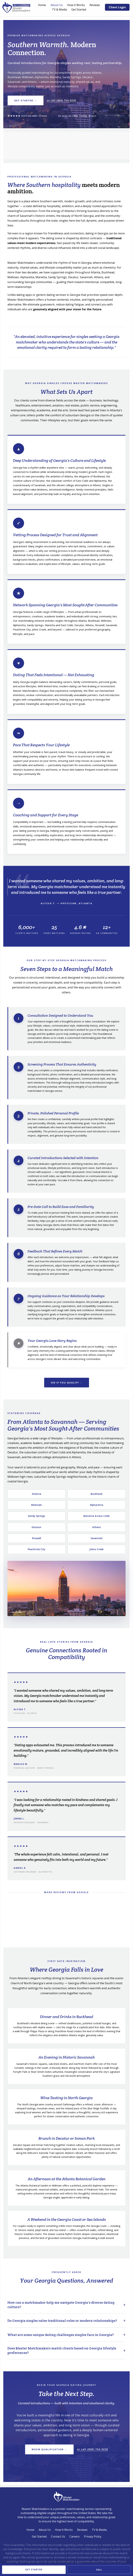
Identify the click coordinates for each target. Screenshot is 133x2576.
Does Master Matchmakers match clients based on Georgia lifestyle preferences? (66, 2350)
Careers (74, 2536)
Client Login (117, 7)
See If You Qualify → (66, 1382)
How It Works (76, 5)
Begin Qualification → (49, 2449)
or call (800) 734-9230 (61, 100)
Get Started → (25, 100)
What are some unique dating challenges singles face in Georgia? (66, 2334)
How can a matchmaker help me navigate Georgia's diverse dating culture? (66, 2304)
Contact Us (58, 2536)
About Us (57, 5)
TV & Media (59, 9)
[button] (7, 1901)
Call (99, 2569)
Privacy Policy (92, 2536)
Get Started (78, 9)
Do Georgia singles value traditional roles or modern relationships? (66, 2320)
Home (42, 5)
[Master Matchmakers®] (16, 7)
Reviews (95, 5)
